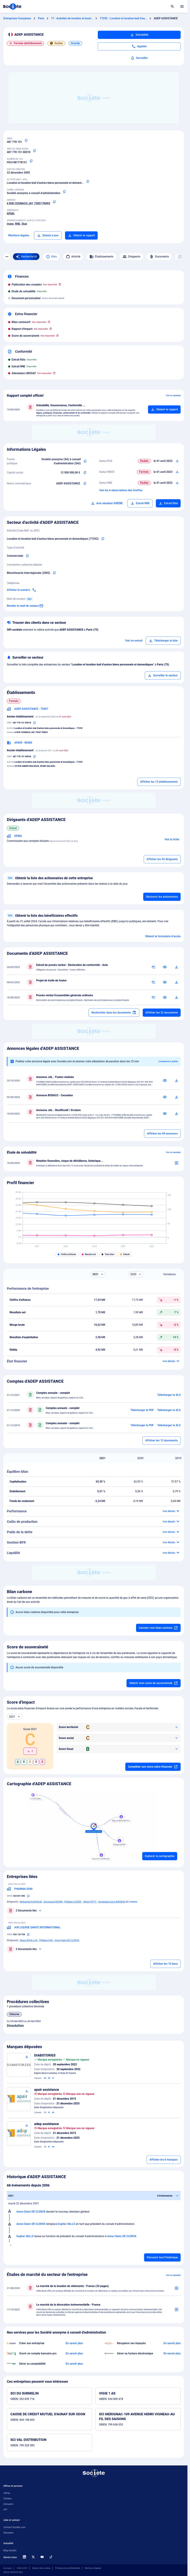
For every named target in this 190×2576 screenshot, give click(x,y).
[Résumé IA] (153, 967)
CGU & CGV (22, 2568)
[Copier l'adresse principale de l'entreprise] (54, 202)
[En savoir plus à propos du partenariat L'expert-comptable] (74, 2364)
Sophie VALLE (66, 2224)
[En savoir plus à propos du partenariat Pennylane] (172, 2353)
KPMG (11, 213)
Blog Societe (9, 2550)
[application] (94, 1217)
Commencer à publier (168, 1061)
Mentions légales (18, 235)
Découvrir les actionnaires (162, 896)
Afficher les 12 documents (161, 1440)
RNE (17, 223)
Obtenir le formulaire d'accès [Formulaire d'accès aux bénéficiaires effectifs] (163, 936)
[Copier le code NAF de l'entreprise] (102, 538)
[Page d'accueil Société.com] (12, 6)
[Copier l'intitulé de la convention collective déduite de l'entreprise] (54, 573)
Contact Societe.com (14, 2527)
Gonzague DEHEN (53, 1901)
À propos (7, 2568)
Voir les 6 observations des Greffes (120, 490)
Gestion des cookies (41, 2568)
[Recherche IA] (26, 256)
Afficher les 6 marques (164, 2159)
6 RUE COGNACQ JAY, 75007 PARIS (28, 203)
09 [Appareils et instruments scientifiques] (45, 2078)
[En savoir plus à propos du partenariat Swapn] (74, 2343)
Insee (10, 223)
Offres (6, 2493)
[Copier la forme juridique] (64, 191)
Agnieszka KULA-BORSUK (111, 1901)
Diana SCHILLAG (29, 1940)
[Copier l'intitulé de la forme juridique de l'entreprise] (85, 461)
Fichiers (7, 2498)
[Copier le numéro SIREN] (26, 140)
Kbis (51, 257)
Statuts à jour (48, 235)
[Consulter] (165, 967)
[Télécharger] (176, 967)
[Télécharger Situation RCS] (177, 461)
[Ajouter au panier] (164, 409)
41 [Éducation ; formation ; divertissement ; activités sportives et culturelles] (53, 2078)
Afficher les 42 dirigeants (162, 859)
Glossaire (8, 2532)
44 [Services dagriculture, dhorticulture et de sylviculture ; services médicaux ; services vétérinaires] (53, 2112)
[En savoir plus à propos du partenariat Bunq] (74, 2353)
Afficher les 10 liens (165, 1963)
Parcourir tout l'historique (162, 2257)
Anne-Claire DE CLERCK (66, 1940)
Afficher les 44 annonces (162, 1133)
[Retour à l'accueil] (93, 2473)
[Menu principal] (182, 6)
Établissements (101, 257)
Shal (24, 223)
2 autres (132, 1901)
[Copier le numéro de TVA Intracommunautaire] (31, 161)
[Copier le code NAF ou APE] (87, 181)
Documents (159, 257)
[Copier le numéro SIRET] (34, 150)
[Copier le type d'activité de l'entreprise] (27, 555)
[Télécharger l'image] (26, 2056)
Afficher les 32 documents (161, 1012)
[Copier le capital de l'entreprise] (84, 472)
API (5, 2509)
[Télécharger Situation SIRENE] (177, 472)
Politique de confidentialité (67, 2568)
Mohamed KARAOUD (31, 1901)
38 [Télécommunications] (49, 2078)
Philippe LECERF (73, 1901)
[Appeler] (139, 46)
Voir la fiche (172, 839)
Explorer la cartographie (159, 1856)
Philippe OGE (46, 1940)
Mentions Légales (93, 2568)
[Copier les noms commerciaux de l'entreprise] (84, 483)
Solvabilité (139, 35)
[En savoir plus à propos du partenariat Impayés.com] (172, 2343)
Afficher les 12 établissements (159, 781)
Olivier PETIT (89, 1901)
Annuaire (8, 2504)
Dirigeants (131, 257)
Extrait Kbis (168, 503)
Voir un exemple (173, 395)
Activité (73, 257)
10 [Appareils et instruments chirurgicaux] (45, 2112)
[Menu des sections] (6, 256)
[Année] (14, 1717)
